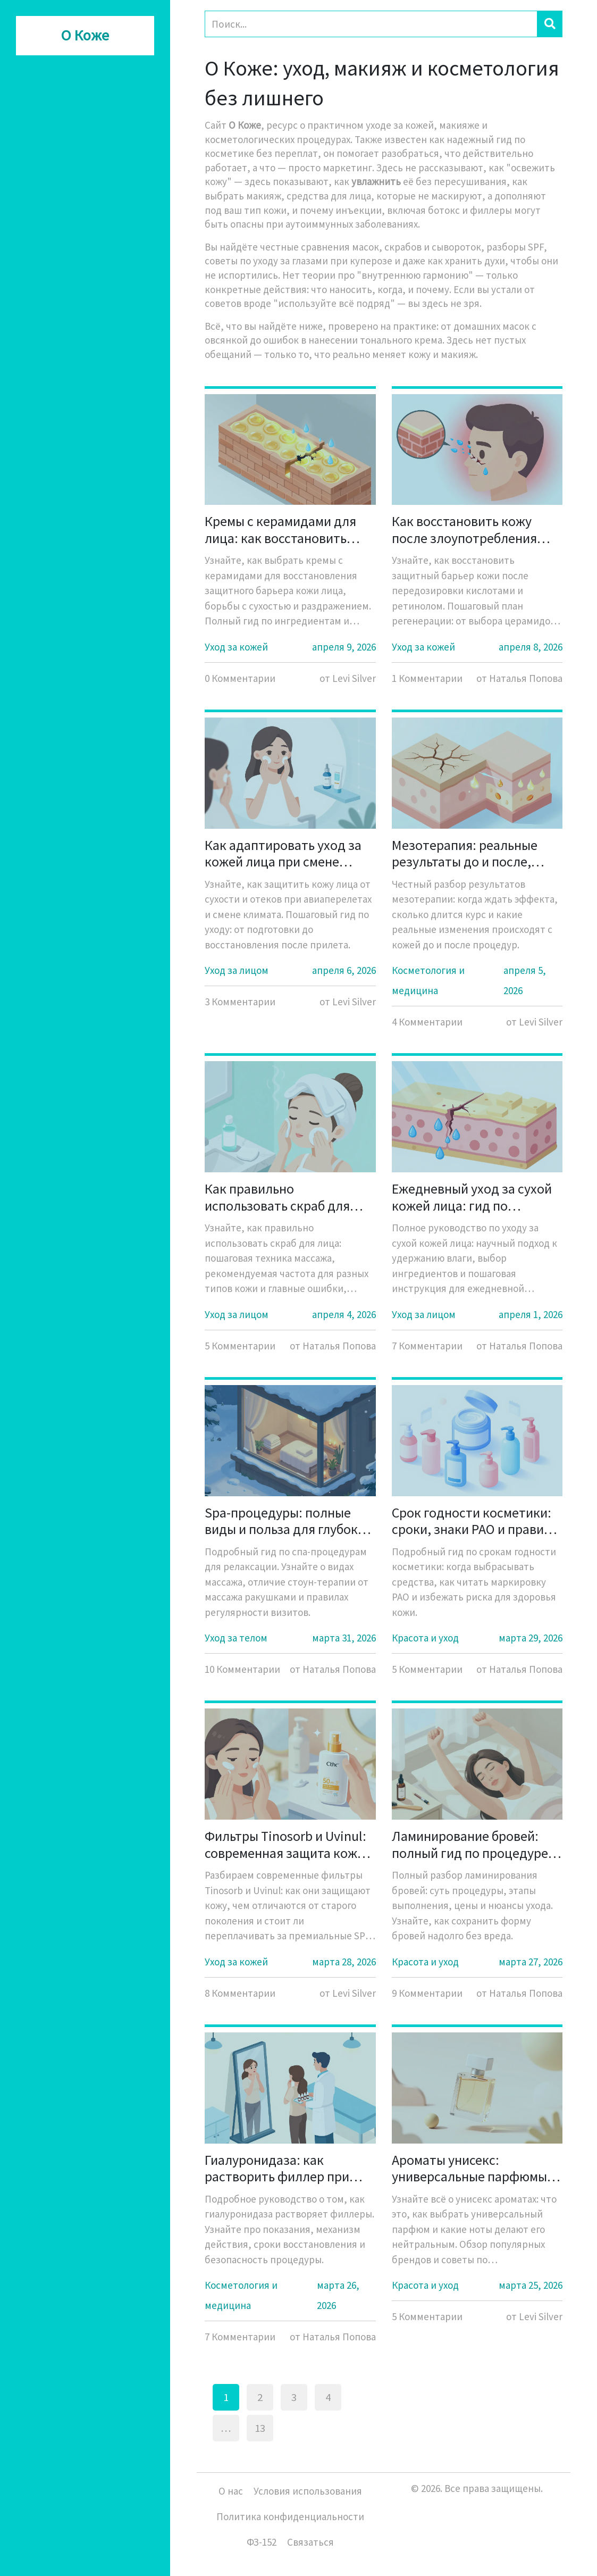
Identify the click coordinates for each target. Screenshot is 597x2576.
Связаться (310, 2542)
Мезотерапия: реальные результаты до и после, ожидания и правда (464, 853)
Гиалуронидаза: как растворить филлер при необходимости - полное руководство (279, 2168)
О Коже (85, 36)
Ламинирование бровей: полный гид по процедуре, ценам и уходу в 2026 (472, 1844)
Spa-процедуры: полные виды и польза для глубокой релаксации (289, 1520)
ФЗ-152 (261, 2542)
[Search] (371, 24)
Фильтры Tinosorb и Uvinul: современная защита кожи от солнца (285, 1844)
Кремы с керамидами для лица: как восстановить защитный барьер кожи (280, 529)
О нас (230, 2491)
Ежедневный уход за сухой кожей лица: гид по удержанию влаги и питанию (472, 1196)
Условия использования (308, 2491)
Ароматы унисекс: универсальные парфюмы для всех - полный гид (469, 2168)
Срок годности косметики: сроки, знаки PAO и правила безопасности (475, 1520)
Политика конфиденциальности (290, 2516)
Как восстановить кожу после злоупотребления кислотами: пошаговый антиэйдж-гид (464, 529)
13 (260, 2428)
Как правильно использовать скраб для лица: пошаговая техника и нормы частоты (286, 1196)
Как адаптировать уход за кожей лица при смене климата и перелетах (283, 853)
